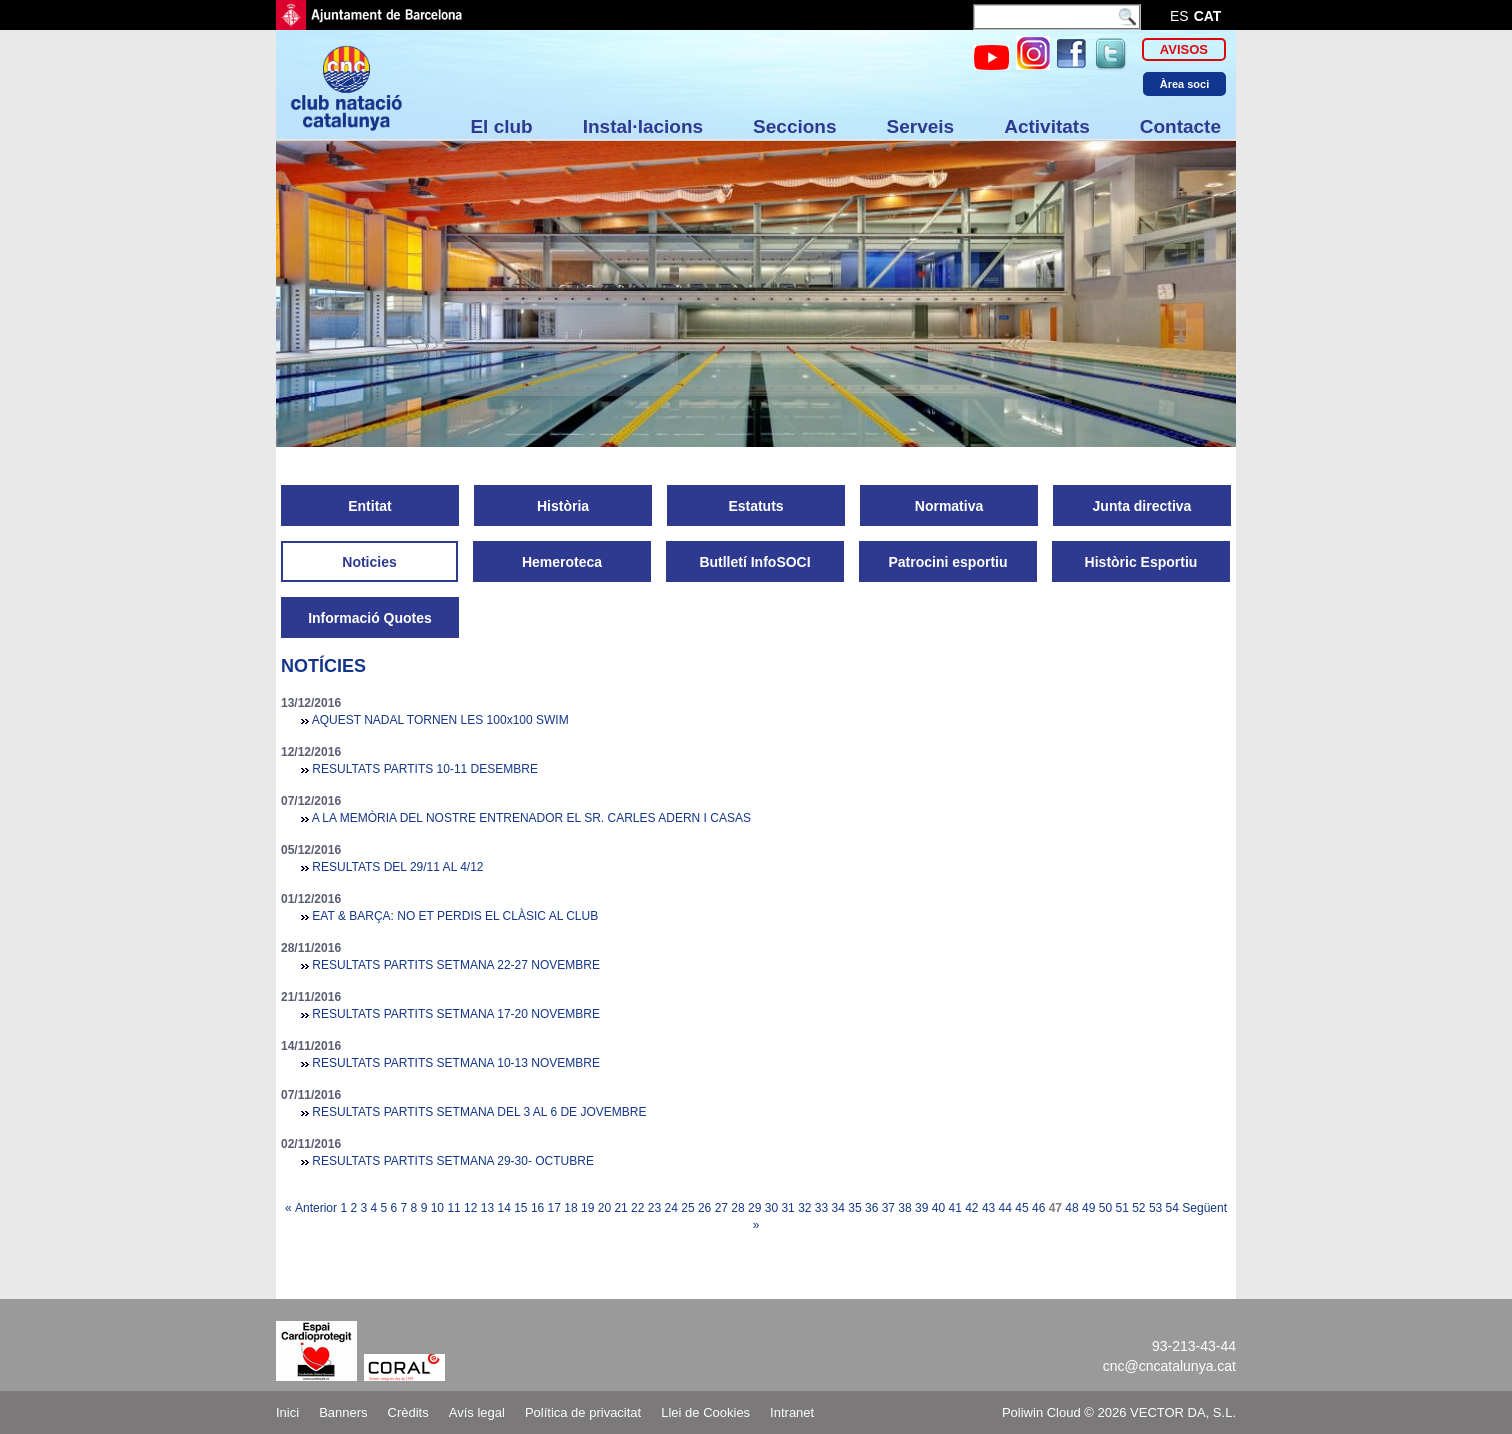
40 (938, 1208)
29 (754, 1208)
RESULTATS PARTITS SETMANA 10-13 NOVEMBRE (456, 1063)
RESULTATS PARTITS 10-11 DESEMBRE (425, 769)
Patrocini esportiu (947, 562)
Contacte (1180, 126)
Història (563, 506)
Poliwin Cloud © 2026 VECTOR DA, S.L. (1119, 1412)
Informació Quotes (370, 618)
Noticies (369, 562)
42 (971, 1208)
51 (1121, 1208)
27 (721, 1208)
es (1179, 16)
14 (503, 1208)
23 (654, 1208)
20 (604, 1208)
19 (587, 1208)
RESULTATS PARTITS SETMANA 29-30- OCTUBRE (453, 1161)
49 (1088, 1208)
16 (537, 1208)
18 (570, 1208)
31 (787, 1208)
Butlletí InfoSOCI (754, 562)
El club (501, 126)
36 (871, 1208)
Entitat (370, 506)
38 (904, 1208)
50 (1105, 1208)
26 (704, 1208)
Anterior (316, 1208)
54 (1172, 1208)
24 (671, 1208)
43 (988, 1208)
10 (437, 1208)
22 (637, 1208)
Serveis (921, 126)
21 (620, 1208)
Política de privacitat (583, 1412)
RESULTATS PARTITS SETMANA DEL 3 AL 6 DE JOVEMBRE (479, 1112)
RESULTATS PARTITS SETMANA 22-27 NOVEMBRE (456, 965)
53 (1155, 1208)
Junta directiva (1142, 506)
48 (1071, 1208)
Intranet (792, 1412)
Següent (1204, 1208)
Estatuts (755, 506)
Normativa (949, 506)
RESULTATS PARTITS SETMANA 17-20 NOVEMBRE (456, 1014)
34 (838, 1208)
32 (804, 1208)
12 (470, 1208)
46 (1038, 1208)
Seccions (794, 126)
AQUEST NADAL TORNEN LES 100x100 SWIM (440, 720)
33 (821, 1208)
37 (888, 1208)
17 (554, 1208)
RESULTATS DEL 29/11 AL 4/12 (397, 867)
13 (487, 1208)
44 (1005, 1208)
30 (771, 1208)
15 (520, 1208)
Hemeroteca (562, 562)
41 (954, 1208)
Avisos (1184, 49)
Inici (287, 1412)
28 (737, 1208)
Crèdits (408, 1412)
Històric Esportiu (1141, 562)
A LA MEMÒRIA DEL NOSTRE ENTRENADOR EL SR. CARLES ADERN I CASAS (531, 818)
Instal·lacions (643, 126)
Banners (343, 1412)
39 (921, 1208)
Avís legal (477, 1412)
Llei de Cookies (705, 1412)
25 (687, 1208)
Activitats (1047, 126)
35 (854, 1208)
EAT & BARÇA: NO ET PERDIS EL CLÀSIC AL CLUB (455, 916)
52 (1138, 1208)
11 (453, 1208)
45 (1021, 1208)
